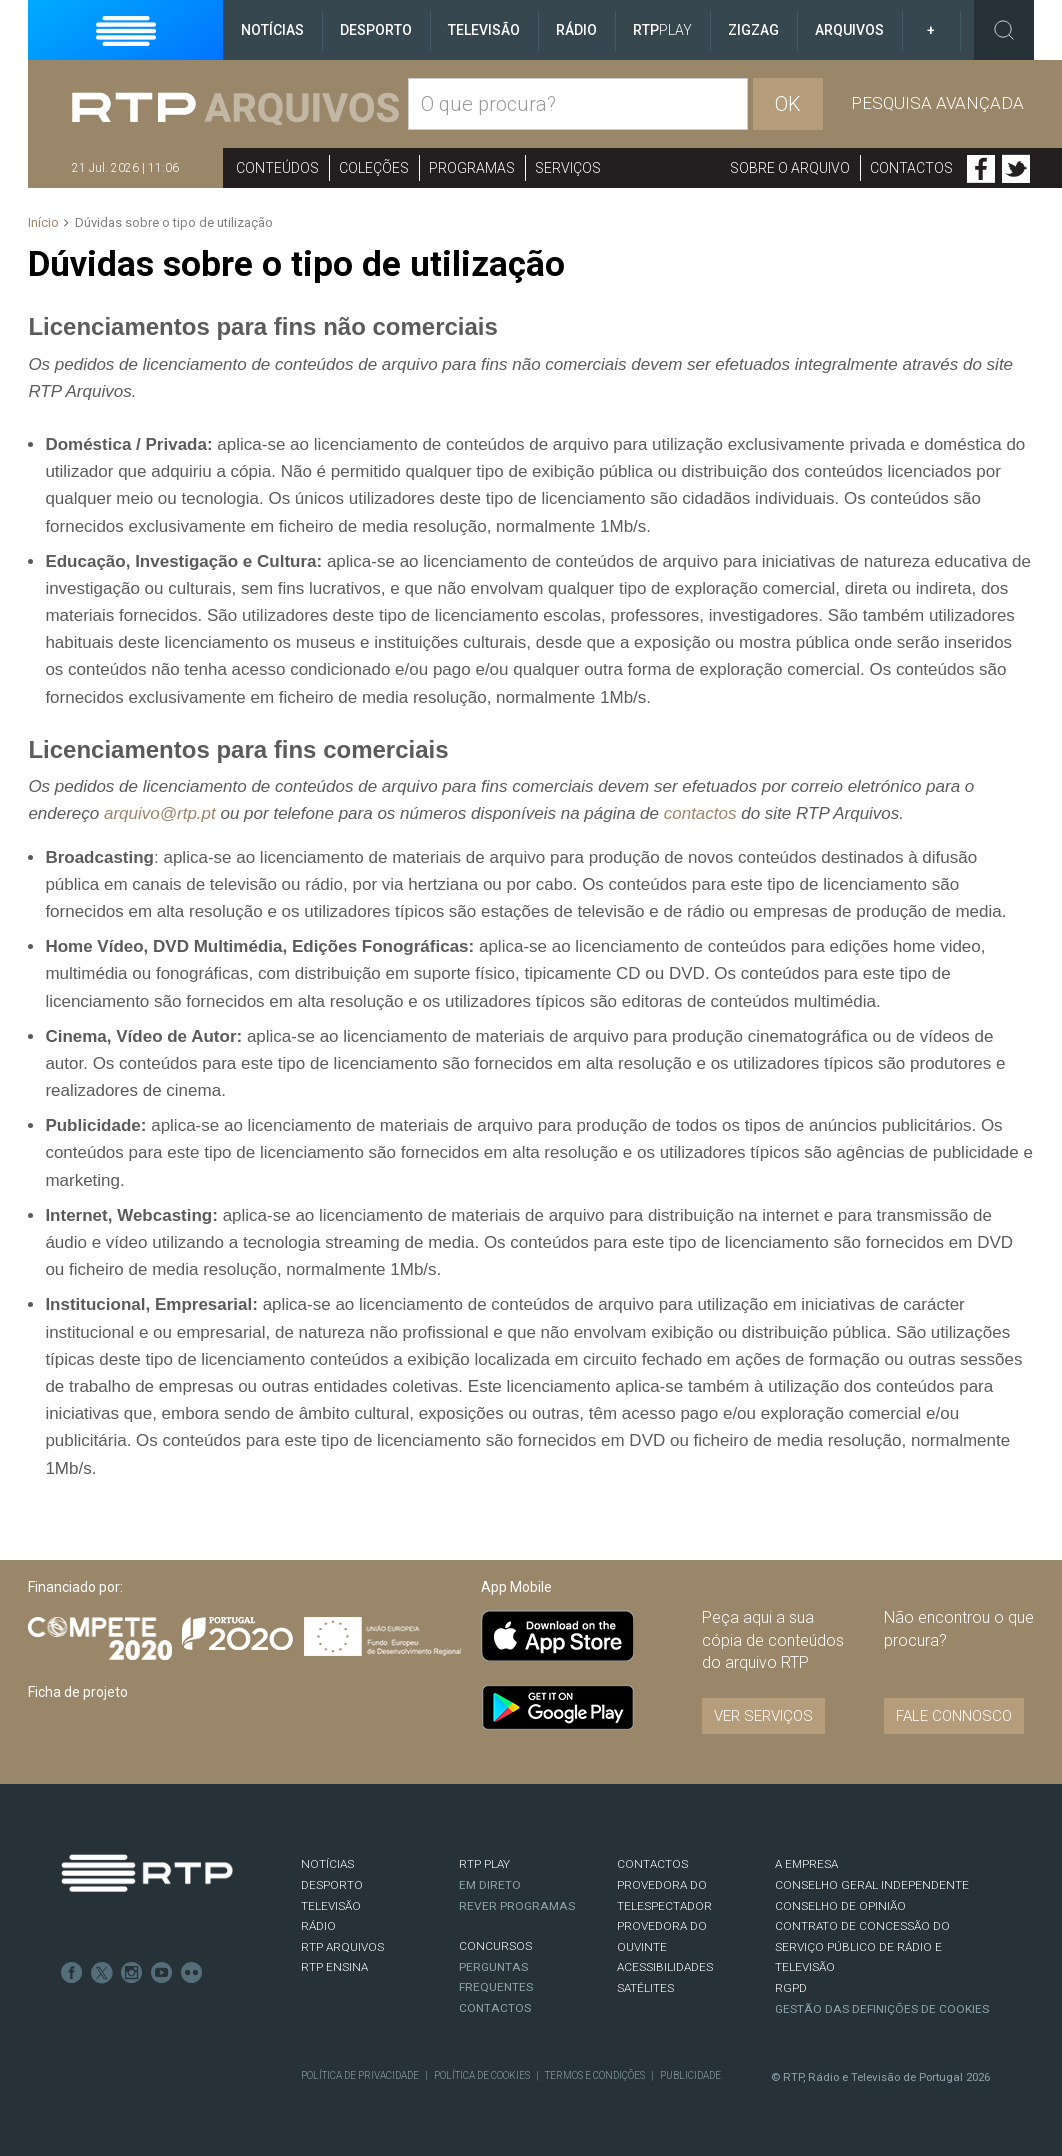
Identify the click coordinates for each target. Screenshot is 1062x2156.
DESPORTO (332, 1885)
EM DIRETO (490, 1885)
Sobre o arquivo (790, 168)
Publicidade (690, 2075)
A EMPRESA (806, 1864)
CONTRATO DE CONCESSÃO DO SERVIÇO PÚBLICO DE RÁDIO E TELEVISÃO (862, 1946)
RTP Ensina (334, 1967)
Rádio (576, 30)
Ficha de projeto (78, 1692)
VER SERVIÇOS (763, 1716)
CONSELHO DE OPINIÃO (840, 1906)
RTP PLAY (484, 1864)
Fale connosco (954, 1716)
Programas (472, 168)
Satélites (645, 1988)
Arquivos (849, 30)
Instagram (132, 1973)
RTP (662, 30)
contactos (700, 813)
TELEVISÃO (331, 1906)
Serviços (568, 168)
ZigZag (753, 30)
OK (788, 104)
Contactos (911, 168)
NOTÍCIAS (327, 1864)
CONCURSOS (495, 1946)
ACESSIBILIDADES (665, 1967)
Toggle (1004, 30)
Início (43, 222)
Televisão (484, 30)
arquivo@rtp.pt (160, 813)
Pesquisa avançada (937, 103)
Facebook (981, 169)
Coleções (374, 168)
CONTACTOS (652, 1864)
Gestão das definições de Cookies (882, 2009)
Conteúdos (277, 168)
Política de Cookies (482, 2075)
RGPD (791, 1988)
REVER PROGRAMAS (517, 1906)
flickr (192, 1973)
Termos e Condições (595, 2075)
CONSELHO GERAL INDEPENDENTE (872, 1885)
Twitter (1016, 169)
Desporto (376, 30)
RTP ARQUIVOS (342, 1947)
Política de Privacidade (360, 2075)
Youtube (162, 1973)
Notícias (272, 30)
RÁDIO (318, 1926)
